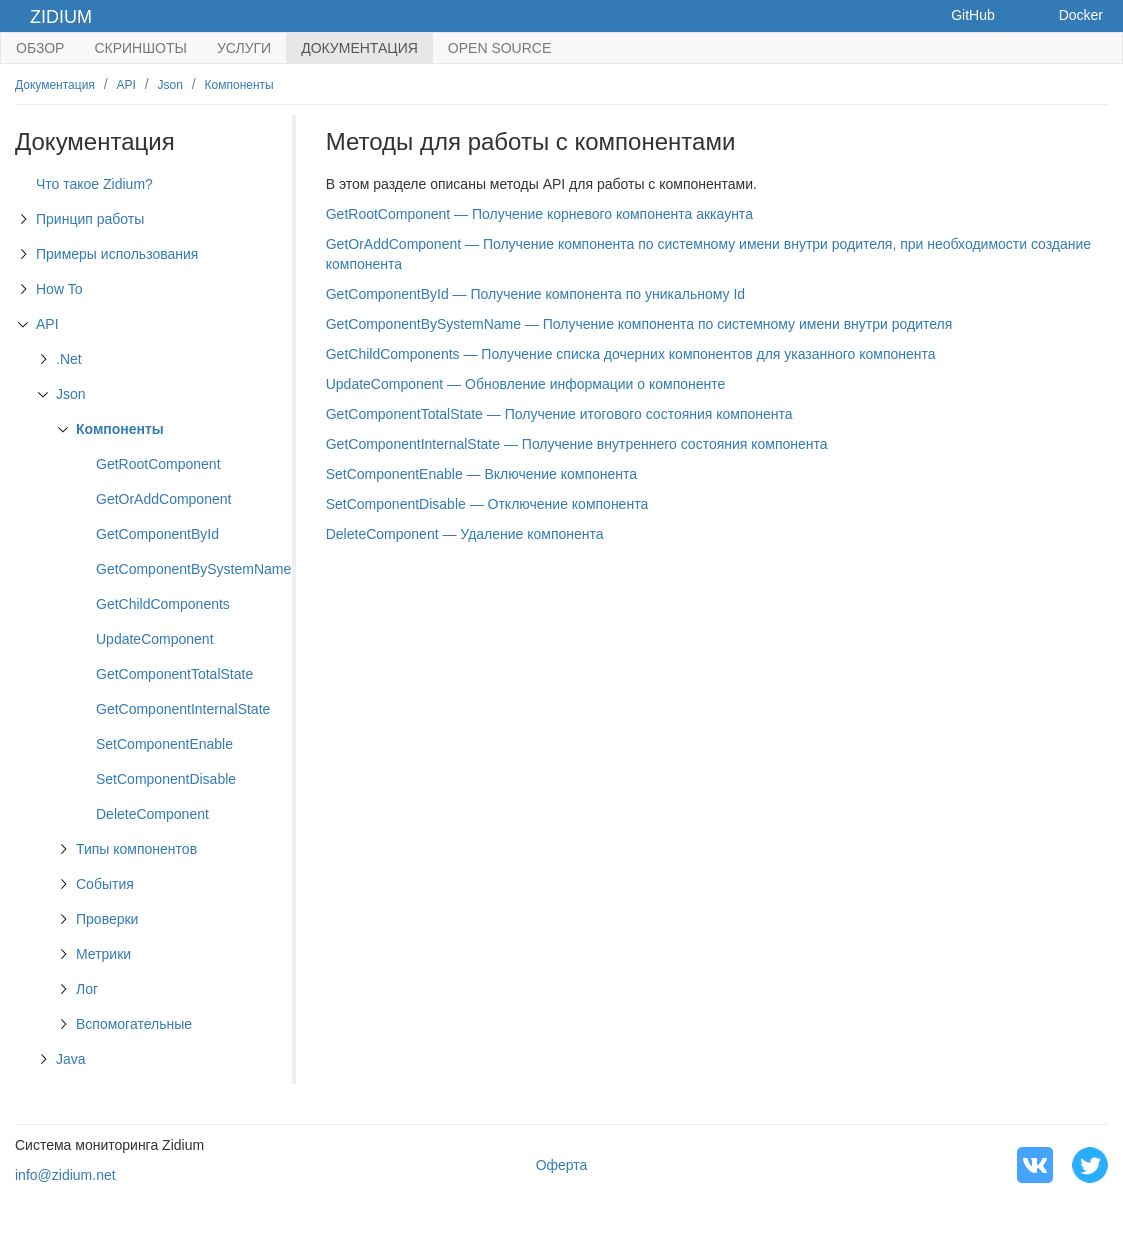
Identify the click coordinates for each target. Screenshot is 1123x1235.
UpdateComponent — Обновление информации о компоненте (526, 384)
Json (170, 85)
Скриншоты (140, 48)
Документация (359, 48)
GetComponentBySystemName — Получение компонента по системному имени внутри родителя (639, 324)
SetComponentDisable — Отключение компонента (487, 504)
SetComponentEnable (164, 744)
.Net (69, 359)
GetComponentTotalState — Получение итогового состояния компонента (559, 414)
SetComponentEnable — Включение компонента (481, 474)
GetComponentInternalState (183, 709)
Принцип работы (90, 219)
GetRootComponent (158, 464)
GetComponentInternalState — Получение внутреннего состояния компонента (577, 444)
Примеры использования (117, 254)
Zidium (61, 17)
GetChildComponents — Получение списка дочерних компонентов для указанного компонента (631, 354)
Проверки (107, 919)
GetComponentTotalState (174, 674)
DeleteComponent (152, 814)
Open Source (499, 48)
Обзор (40, 48)
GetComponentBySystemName (193, 569)
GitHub (973, 15)
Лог (87, 989)
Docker (1081, 15)
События (105, 884)
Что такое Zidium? (94, 184)
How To (59, 289)
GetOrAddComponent (163, 499)
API (126, 85)
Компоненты (239, 85)
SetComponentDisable (166, 779)
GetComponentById (157, 534)
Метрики (103, 954)
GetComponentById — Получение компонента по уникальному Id (535, 294)
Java (71, 1059)
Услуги (244, 48)
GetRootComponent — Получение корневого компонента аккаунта (539, 214)
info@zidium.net (65, 1175)
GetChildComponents (163, 604)
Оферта (562, 1165)
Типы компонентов (136, 849)
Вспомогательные (134, 1024)
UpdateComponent (155, 639)
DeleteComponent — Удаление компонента (465, 534)
